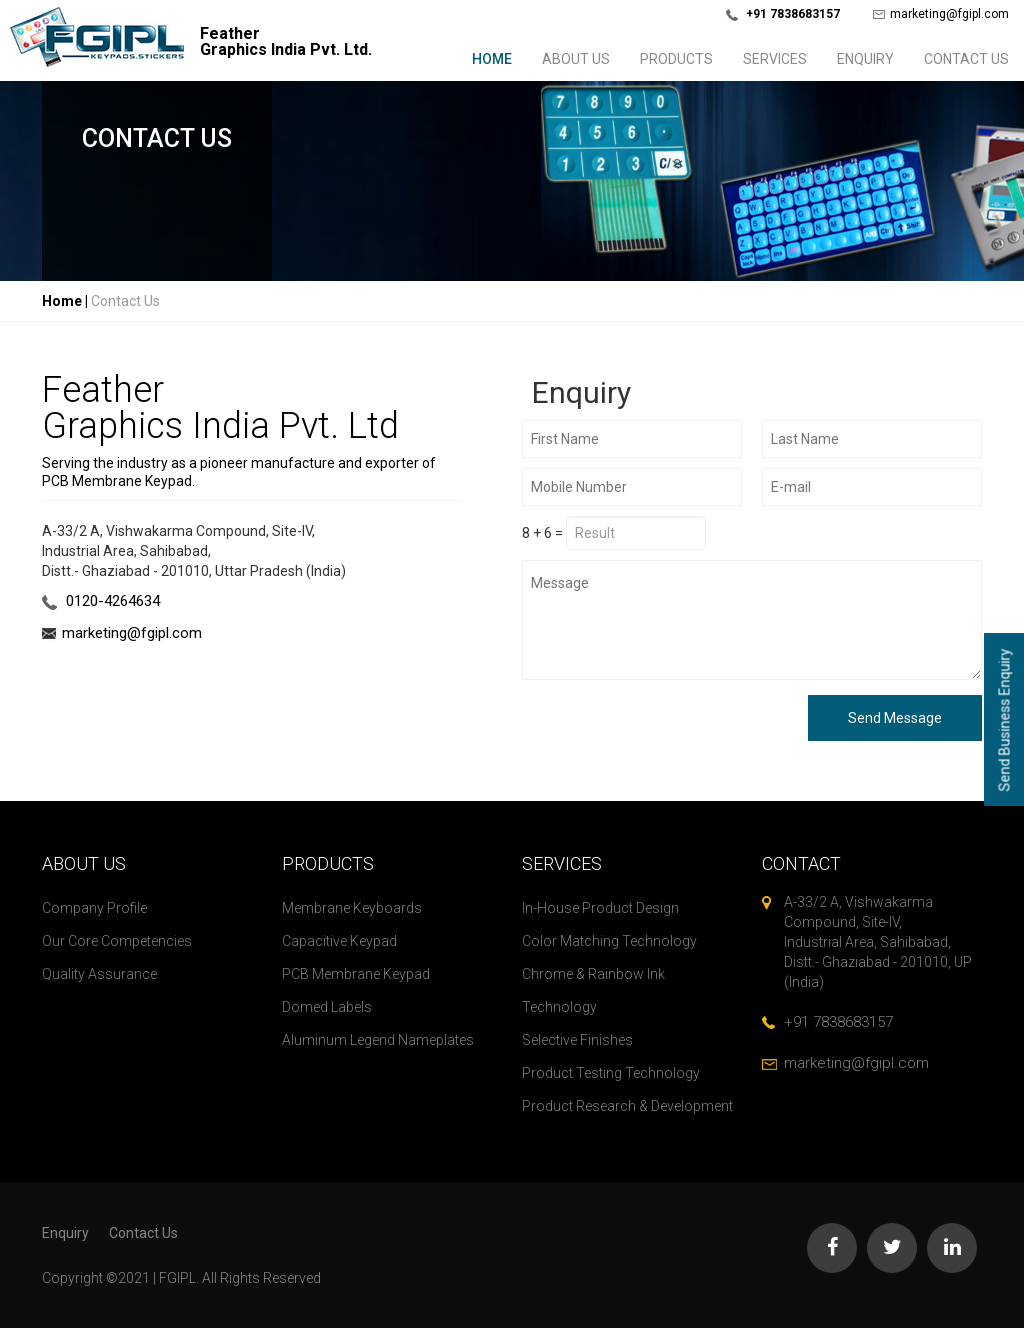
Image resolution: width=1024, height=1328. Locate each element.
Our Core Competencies (117, 941)
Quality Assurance (99, 974)
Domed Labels (327, 1007)
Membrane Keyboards (352, 908)
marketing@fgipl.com (941, 14)
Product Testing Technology (611, 1073)
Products (676, 59)
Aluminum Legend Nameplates (378, 1040)
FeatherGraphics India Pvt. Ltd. (286, 42)
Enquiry (865, 59)
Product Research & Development (627, 1106)
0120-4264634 (101, 601)
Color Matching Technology (609, 941)
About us (576, 59)
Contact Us (966, 59)
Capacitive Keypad (339, 941)
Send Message (895, 718)
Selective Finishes (577, 1040)
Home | (65, 301)
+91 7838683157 (838, 1022)
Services (775, 59)
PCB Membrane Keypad (356, 974)
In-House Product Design (600, 908)
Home (492, 59)
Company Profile (94, 908)
